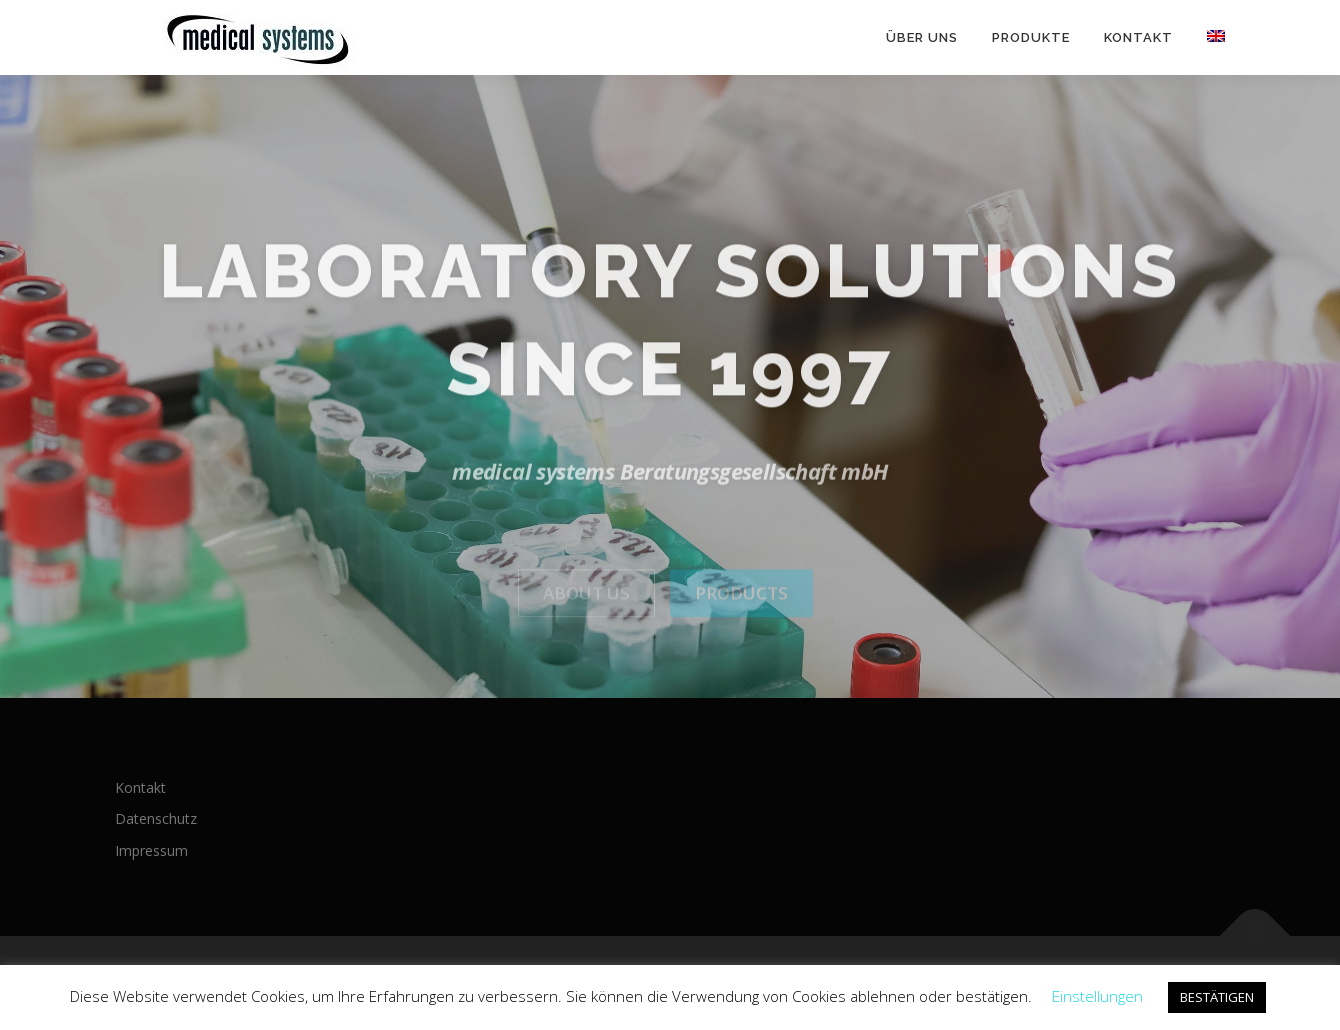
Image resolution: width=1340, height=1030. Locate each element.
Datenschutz (156, 818)
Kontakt (1138, 37)
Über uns (922, 37)
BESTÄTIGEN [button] (1217, 997)
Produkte (1031, 37)
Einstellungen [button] (1097, 996)
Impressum (151, 850)
